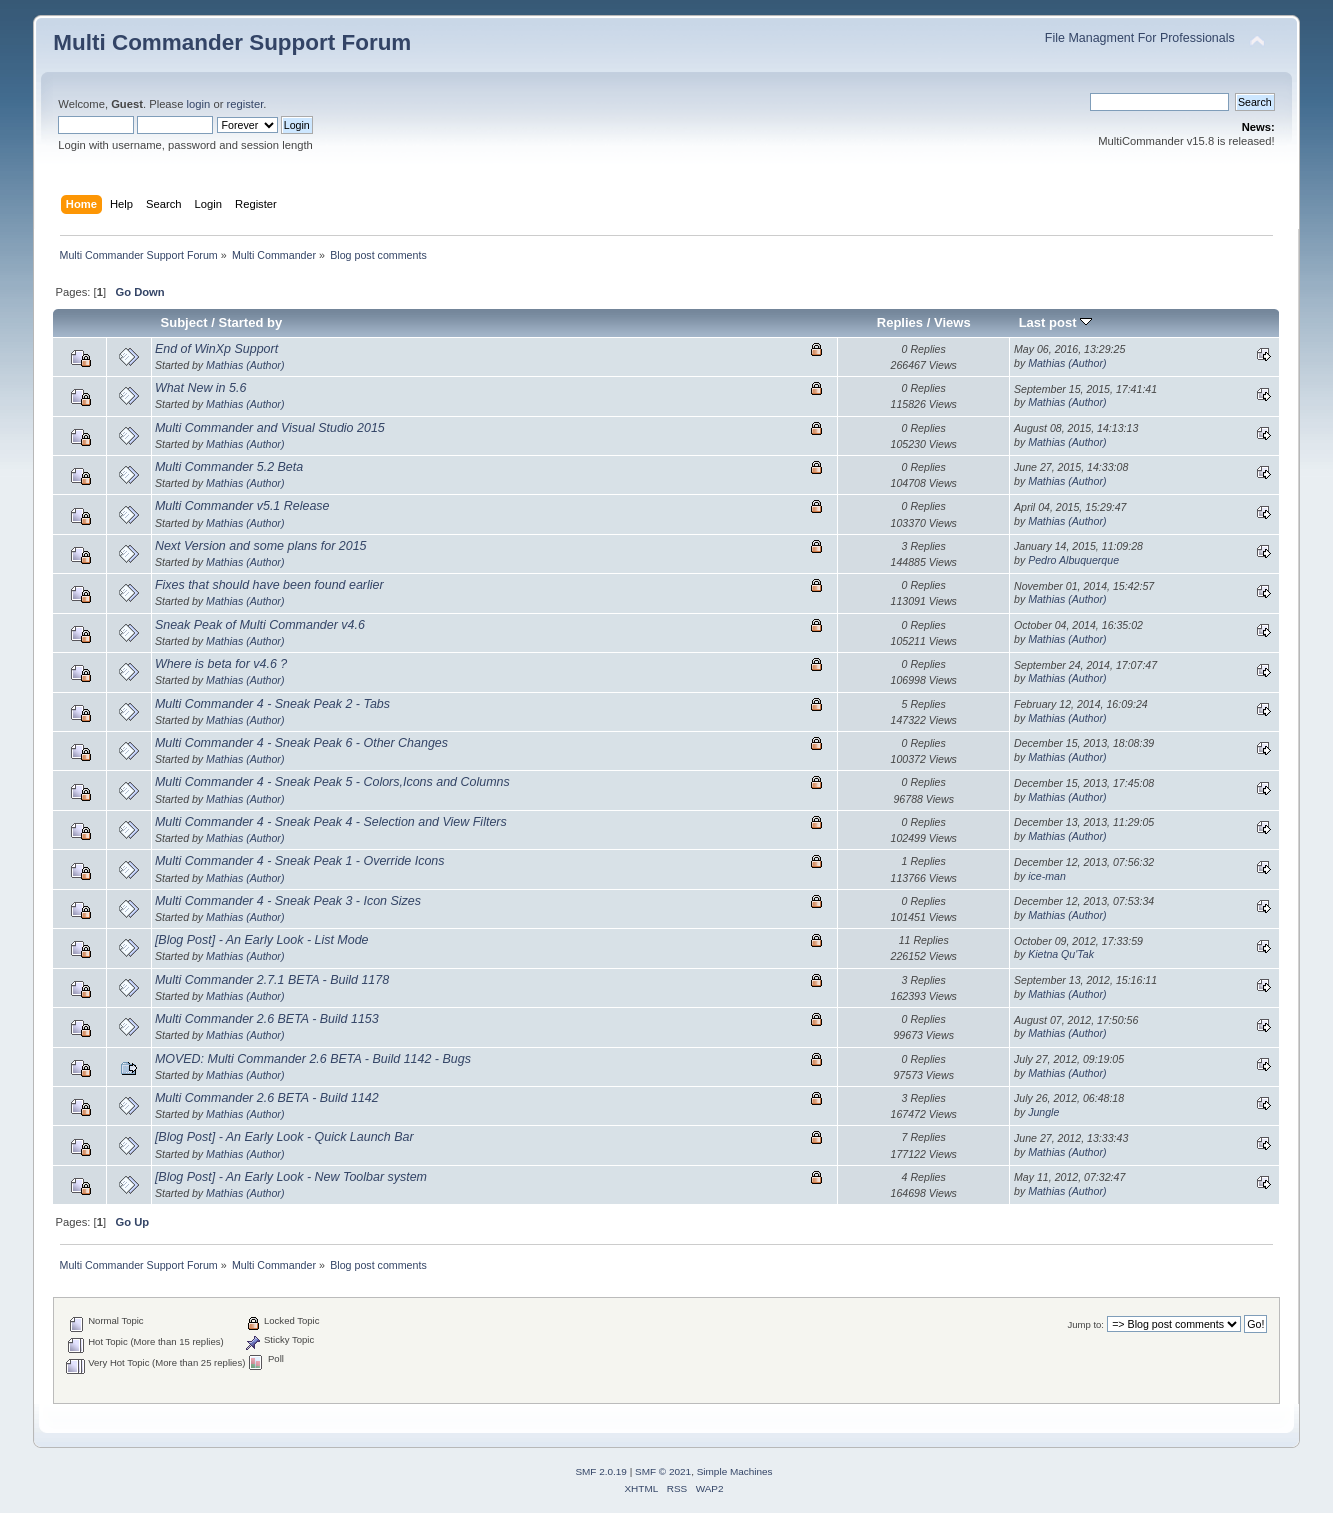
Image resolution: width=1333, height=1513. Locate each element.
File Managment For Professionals (1140, 38)
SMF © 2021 (663, 1471)
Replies (900, 322)
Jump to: (1085, 1324)
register (245, 104)
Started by (250, 322)
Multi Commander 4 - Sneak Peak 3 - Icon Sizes (288, 901)
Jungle (1043, 1112)
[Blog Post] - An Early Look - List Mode (262, 940)
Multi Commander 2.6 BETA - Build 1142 (267, 1098)
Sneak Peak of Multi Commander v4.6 (260, 625)
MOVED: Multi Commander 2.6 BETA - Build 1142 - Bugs (313, 1059)
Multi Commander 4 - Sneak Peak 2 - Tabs (272, 704)
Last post (1056, 322)
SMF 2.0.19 (601, 1471)
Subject (184, 322)
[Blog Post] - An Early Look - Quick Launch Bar (284, 1137)
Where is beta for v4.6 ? (221, 664)
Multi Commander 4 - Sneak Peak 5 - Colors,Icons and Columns (332, 782)
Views (952, 322)
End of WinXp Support (216, 349)
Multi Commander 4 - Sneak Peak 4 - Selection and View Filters (331, 822)
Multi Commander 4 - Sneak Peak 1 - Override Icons (300, 861)
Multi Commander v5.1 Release (242, 506)
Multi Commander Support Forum (232, 42)
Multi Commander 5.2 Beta (229, 467)
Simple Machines (735, 1471)
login (199, 104)
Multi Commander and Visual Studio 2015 (270, 428)
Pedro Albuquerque (1073, 560)
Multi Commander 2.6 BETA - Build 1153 (267, 1019)
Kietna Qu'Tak (1061, 954)
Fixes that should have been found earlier (269, 585)
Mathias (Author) (245, 365)
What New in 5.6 (200, 388)
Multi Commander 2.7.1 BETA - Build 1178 (272, 980)
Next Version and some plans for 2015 (261, 546)
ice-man (1047, 876)
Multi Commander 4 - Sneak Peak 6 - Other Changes (301, 743)
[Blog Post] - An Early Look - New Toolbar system (291, 1177)
